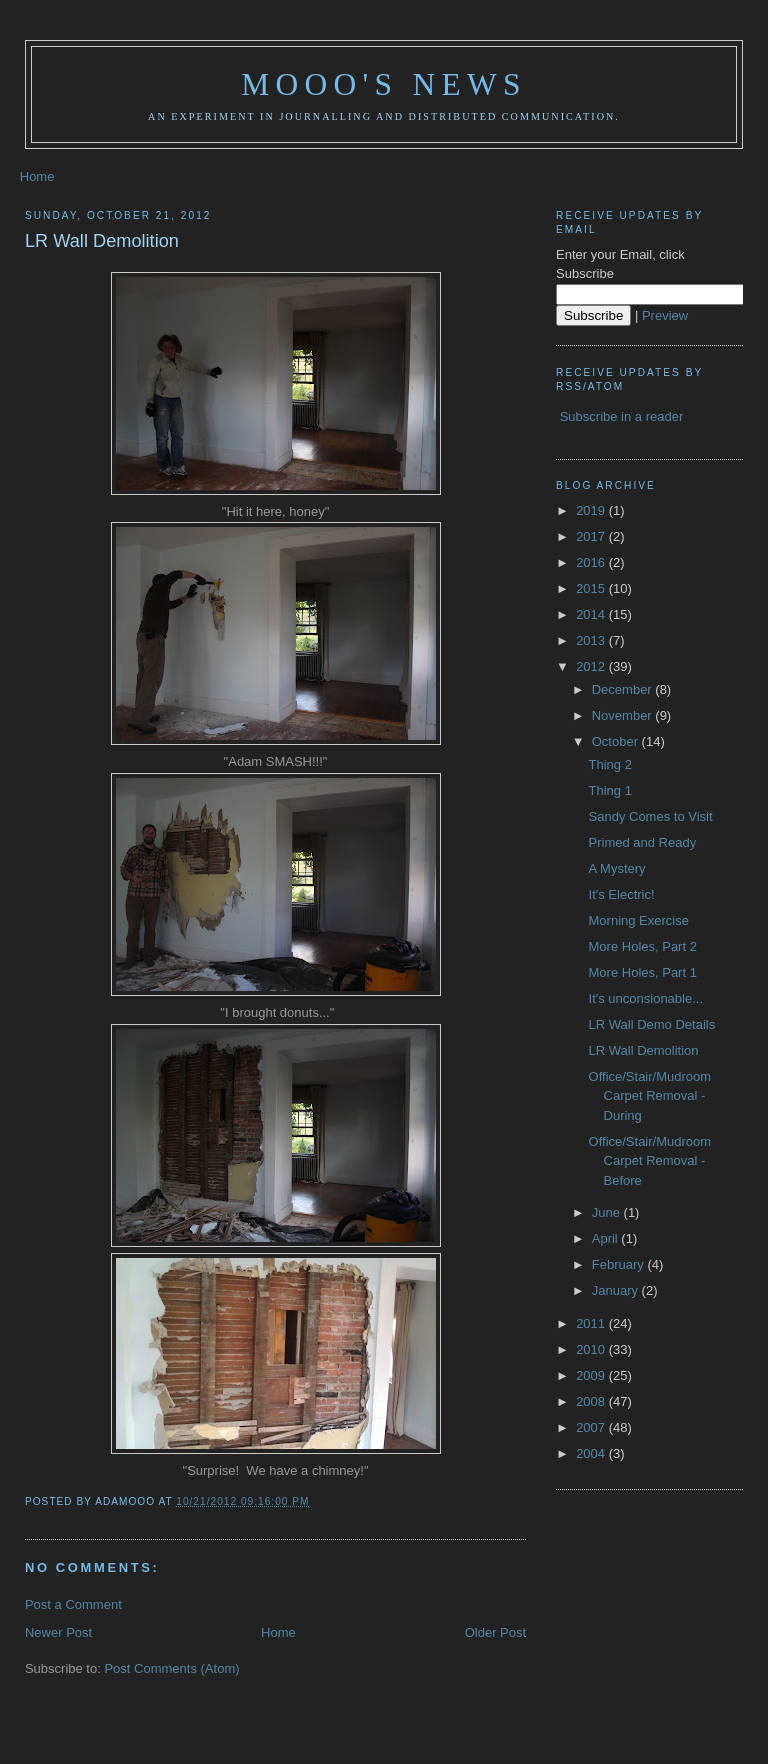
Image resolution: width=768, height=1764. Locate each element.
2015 (592, 588)
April (607, 1238)
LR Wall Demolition (102, 241)
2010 (592, 1349)
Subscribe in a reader (622, 416)
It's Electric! (622, 894)
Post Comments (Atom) (171, 1668)
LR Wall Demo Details (652, 1024)
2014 (592, 614)
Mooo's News (383, 84)
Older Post (495, 1632)
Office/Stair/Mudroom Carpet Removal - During (650, 1096)
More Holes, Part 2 (643, 946)
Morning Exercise (639, 920)
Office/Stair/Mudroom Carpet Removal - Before (650, 1161)
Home (37, 176)
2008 (592, 1401)
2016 (592, 562)
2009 (592, 1375)
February (620, 1264)
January (617, 1290)
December (624, 689)
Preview (665, 315)
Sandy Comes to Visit (651, 816)
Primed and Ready (643, 842)
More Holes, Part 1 (643, 972)
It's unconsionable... (646, 998)
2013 (592, 640)
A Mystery (617, 868)
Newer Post (58, 1632)
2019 (592, 510)
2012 (592, 666)
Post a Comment (73, 1604)
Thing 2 (610, 764)
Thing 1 (610, 790)
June (608, 1212)
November (624, 715)
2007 (592, 1427)
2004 (592, 1453)
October (617, 741)
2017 (592, 536)
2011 (592, 1323)
